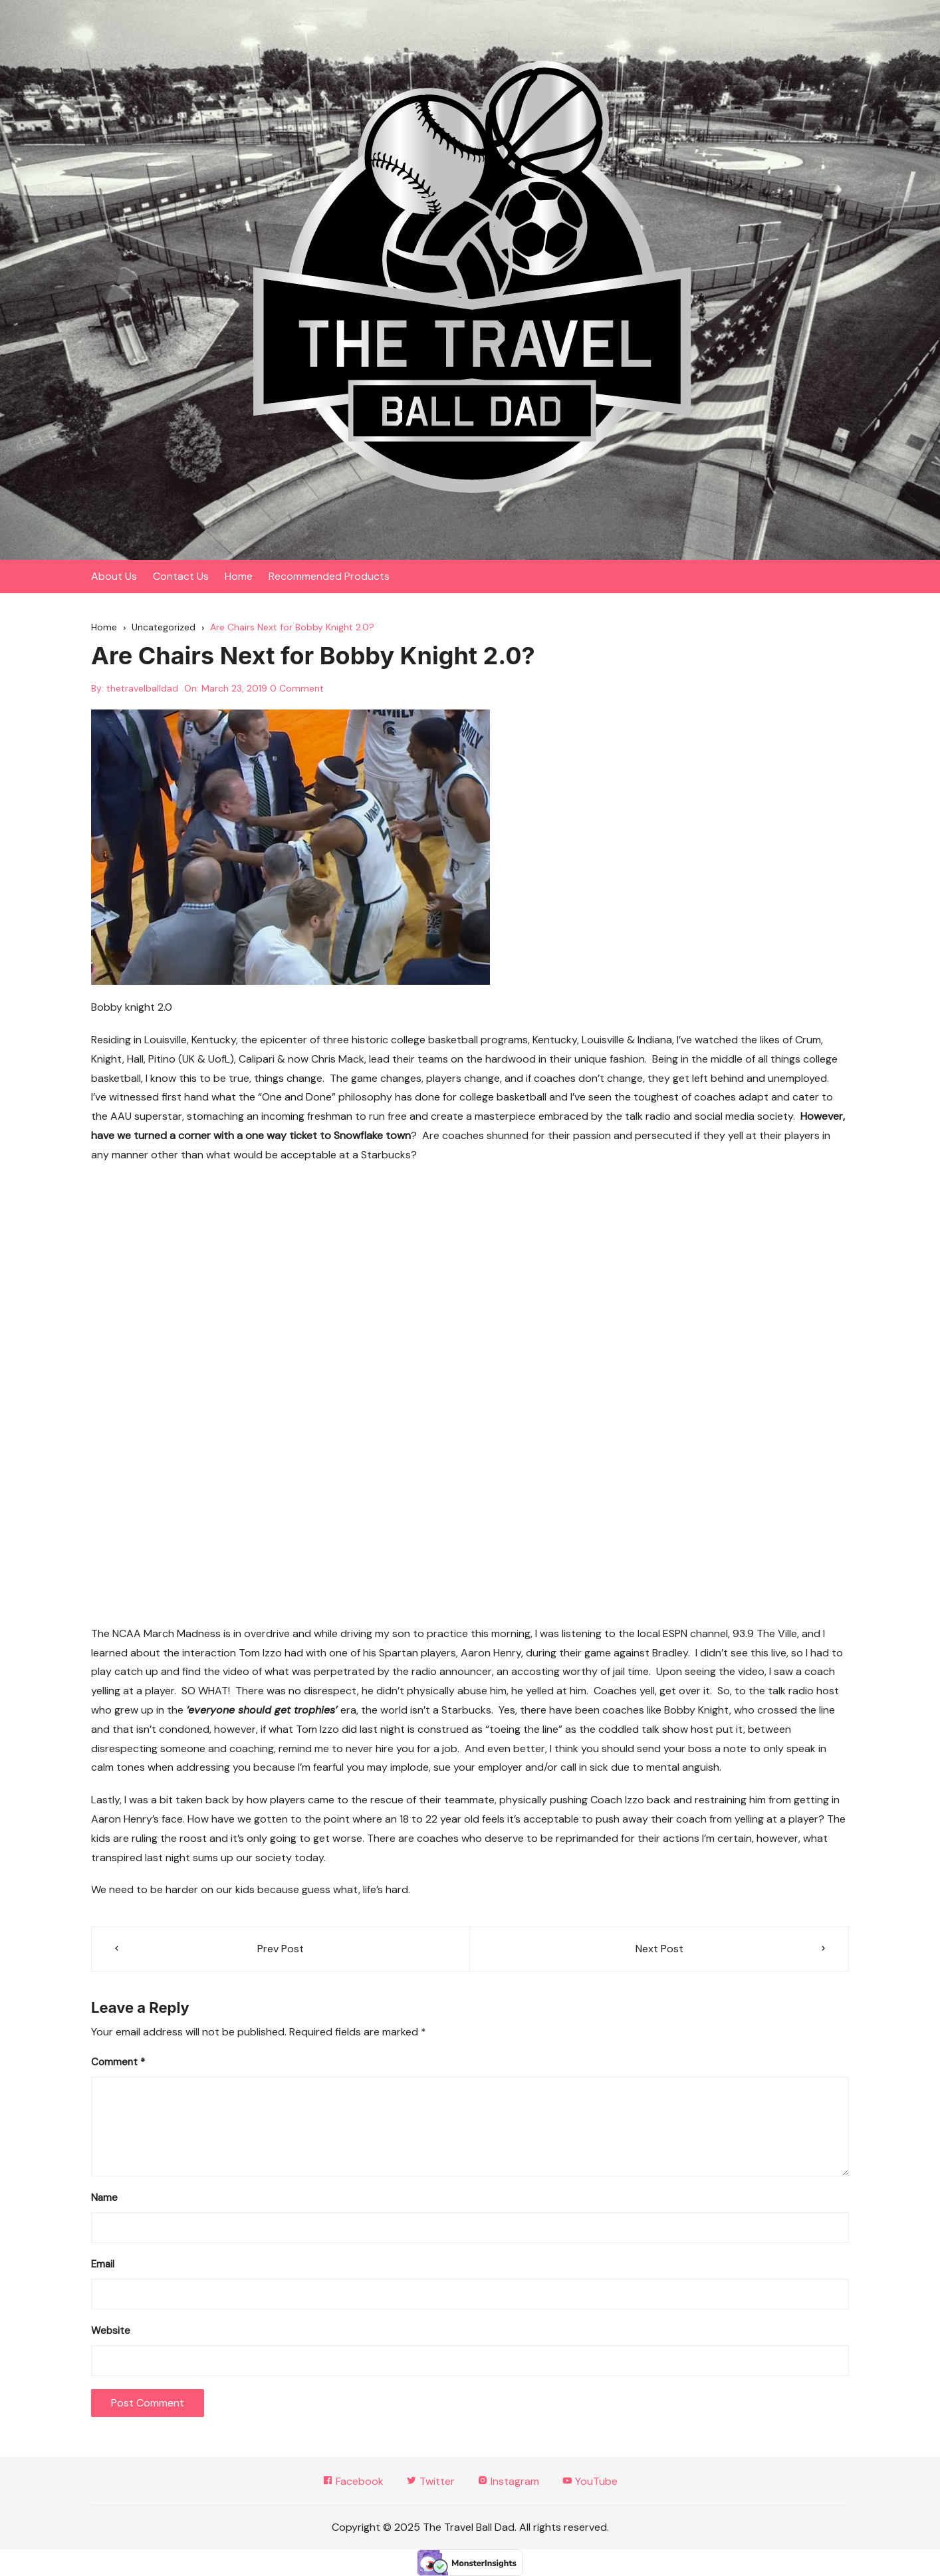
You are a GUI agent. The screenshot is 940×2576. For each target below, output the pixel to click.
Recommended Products (329, 576)
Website (110, 2330)
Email (102, 2264)
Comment (118, 2062)
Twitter (430, 2481)
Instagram (508, 2481)
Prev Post (280, 1949)
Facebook (353, 2481)
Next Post (659, 1949)
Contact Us (181, 576)
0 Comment (297, 688)
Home (239, 576)
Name (104, 2197)
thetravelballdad (142, 688)
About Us (114, 576)
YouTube (590, 2481)
